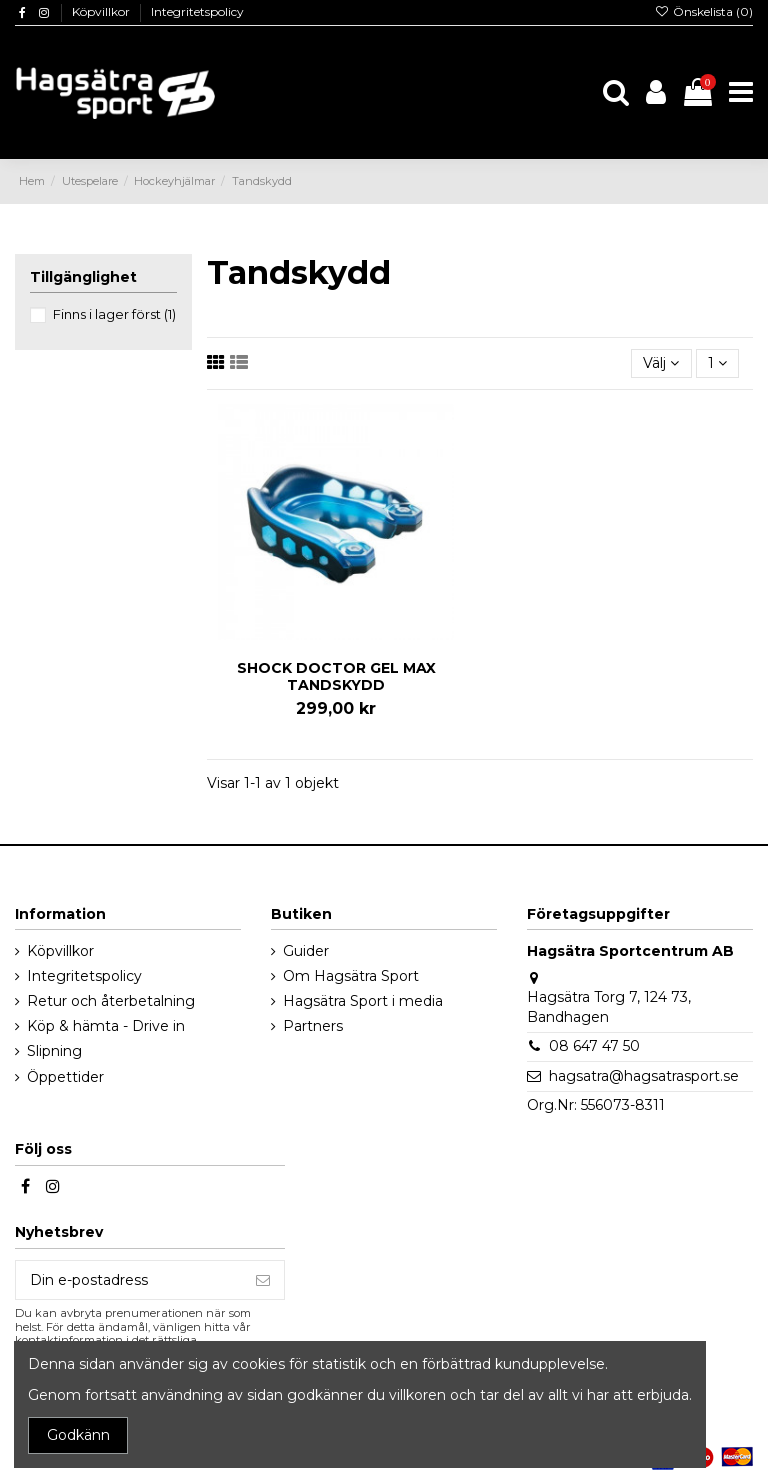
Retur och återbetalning (111, 1001)
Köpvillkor (102, 11)
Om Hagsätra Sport (351, 976)
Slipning (54, 1051)
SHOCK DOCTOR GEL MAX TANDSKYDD (336, 676)
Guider (306, 951)
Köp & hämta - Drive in (106, 1026)
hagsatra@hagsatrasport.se (644, 1076)
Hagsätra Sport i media (363, 1001)
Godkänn (78, 1435)
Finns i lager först (114, 314)
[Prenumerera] (263, 1280)
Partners (313, 1026)
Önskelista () (704, 11)
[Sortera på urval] (661, 363)
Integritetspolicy (197, 11)
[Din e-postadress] (129, 1280)
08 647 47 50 (594, 1046)
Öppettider (65, 1077)
